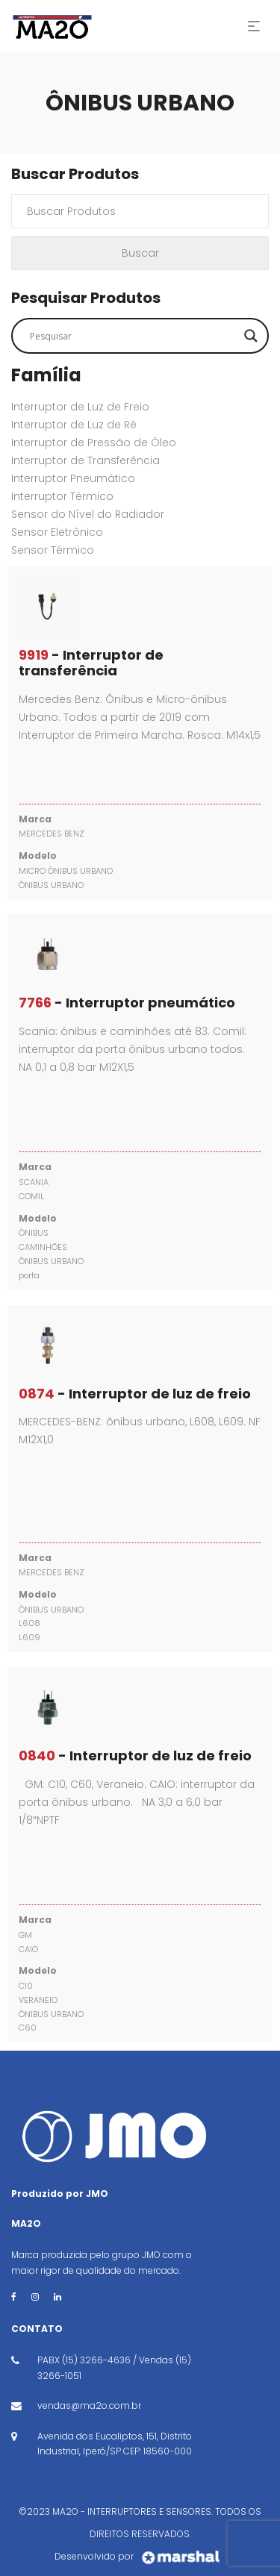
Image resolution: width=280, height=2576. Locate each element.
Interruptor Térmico (62, 496)
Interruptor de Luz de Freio (80, 406)
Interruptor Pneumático (73, 478)
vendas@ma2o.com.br (89, 2405)
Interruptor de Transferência (85, 460)
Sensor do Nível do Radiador (87, 514)
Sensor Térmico (52, 550)
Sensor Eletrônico (57, 532)
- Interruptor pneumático (127, 1002)
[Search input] (133, 335)
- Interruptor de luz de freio (135, 1393)
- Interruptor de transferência (91, 663)
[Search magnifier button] (250, 335)
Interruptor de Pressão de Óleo (93, 442)
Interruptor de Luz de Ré (74, 424)
